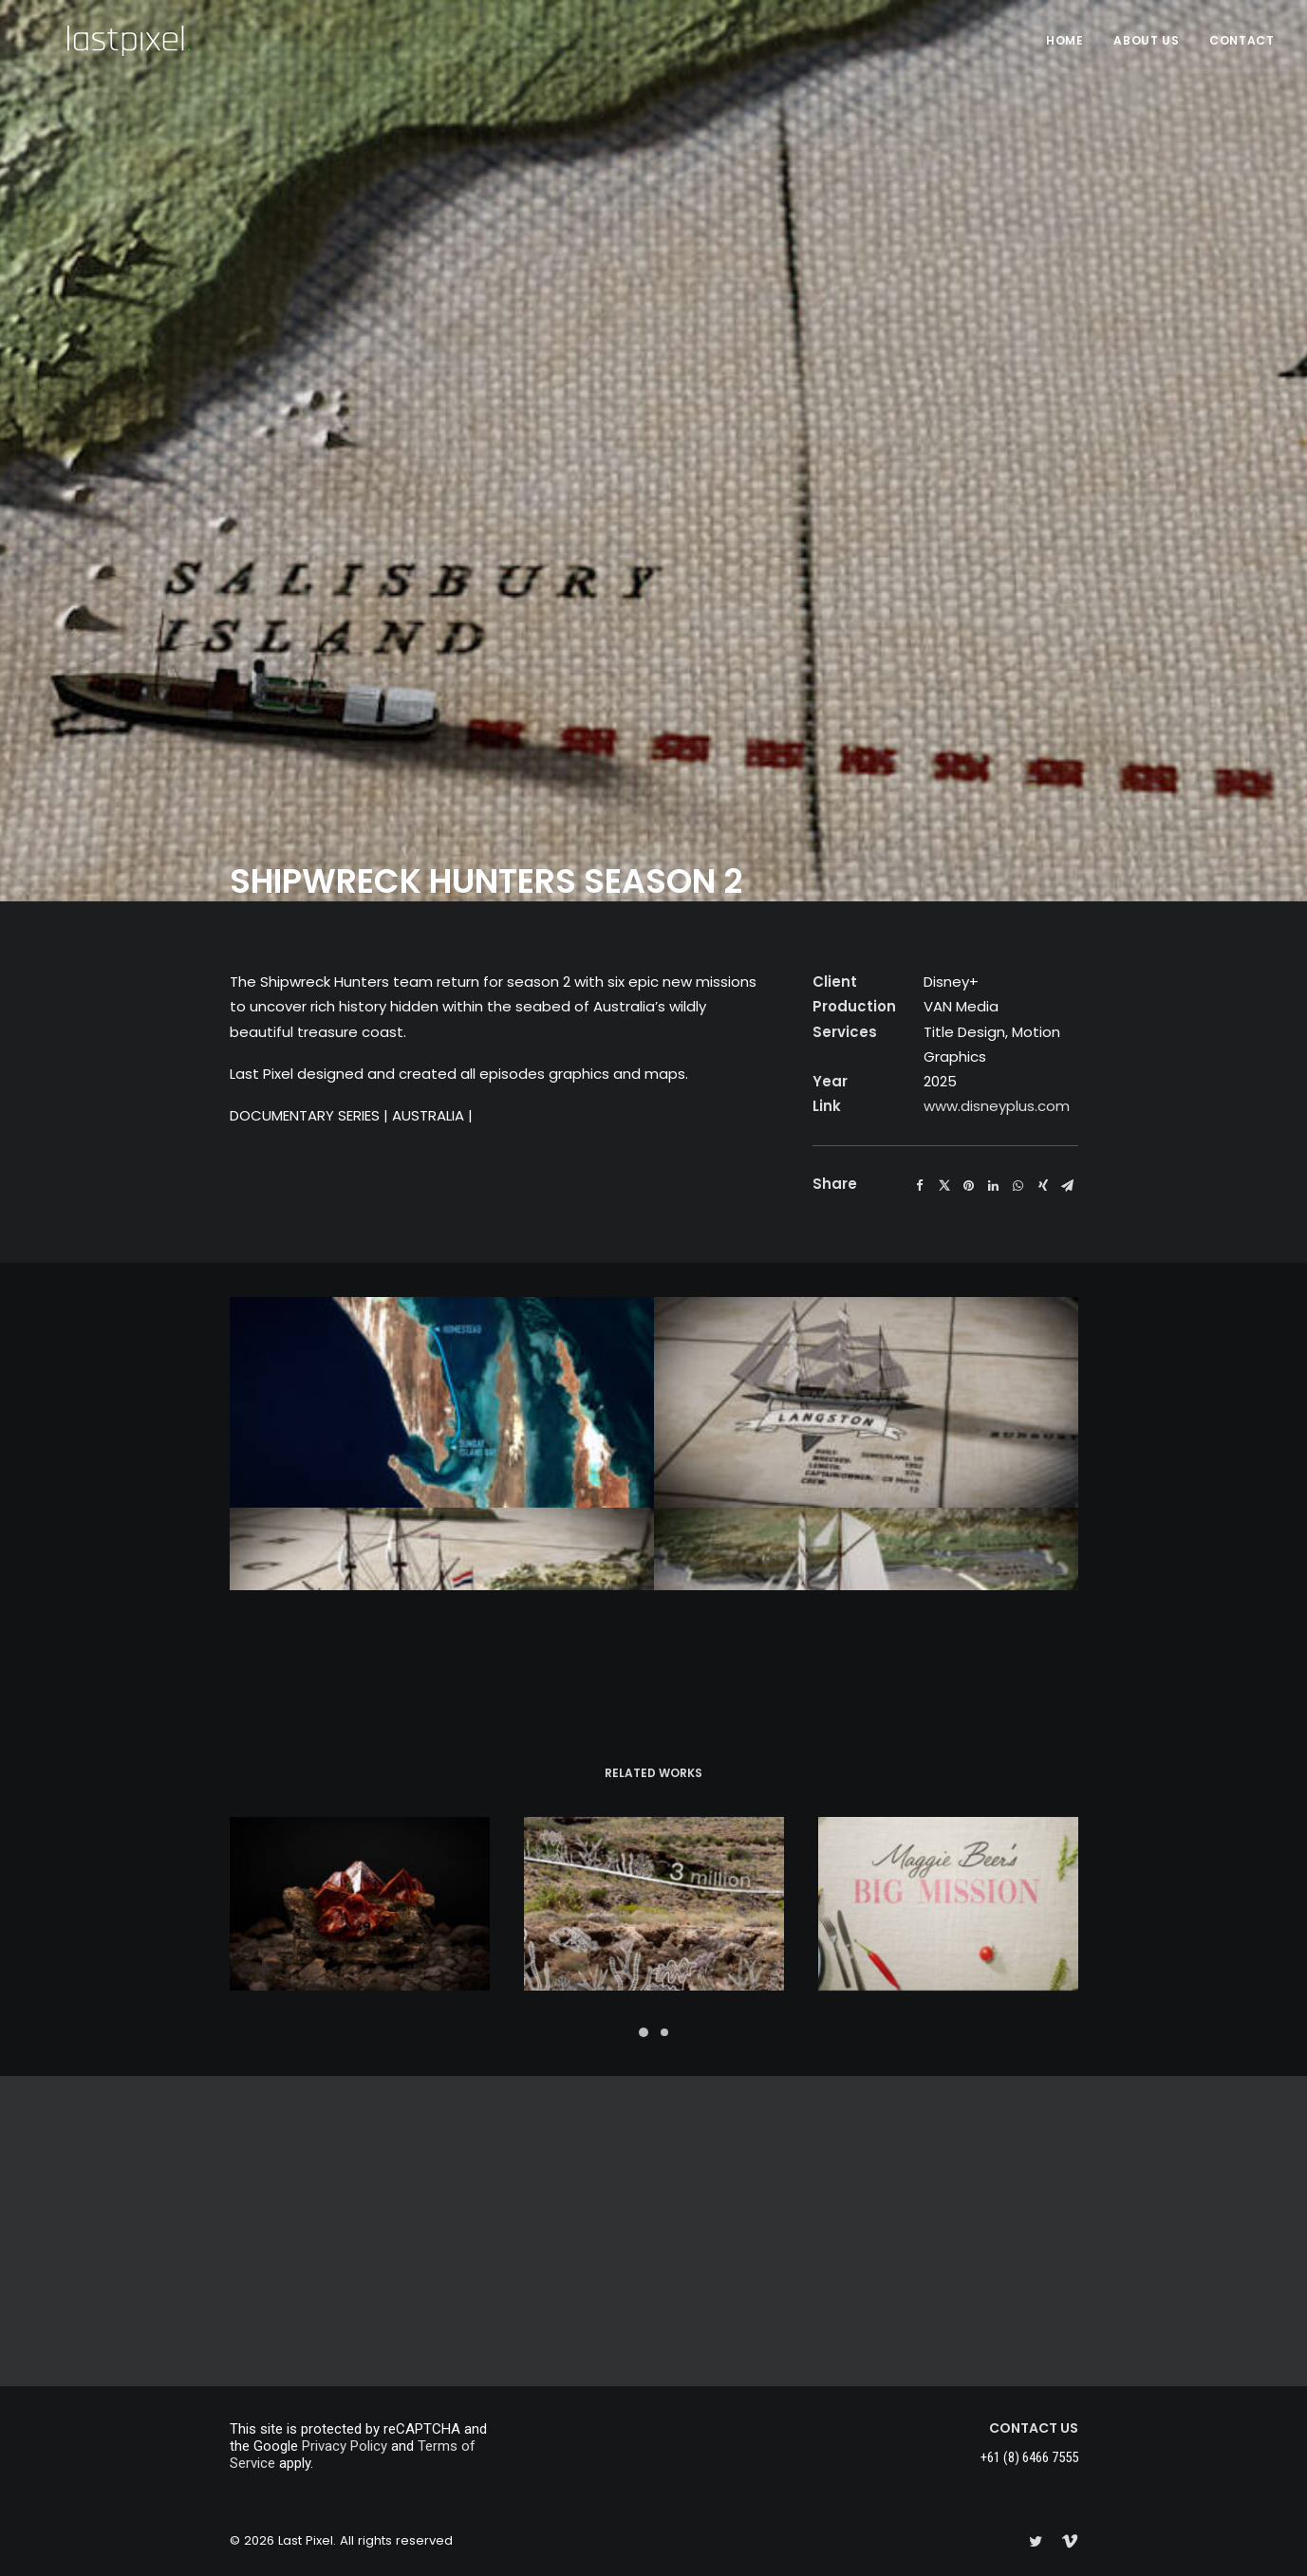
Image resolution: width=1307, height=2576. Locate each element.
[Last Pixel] (94, 41)
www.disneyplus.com (997, 444)
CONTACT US (1033, 2427)
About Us (1146, 40)
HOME (1064, 40)
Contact (1241, 40)
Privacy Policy (344, 2446)
